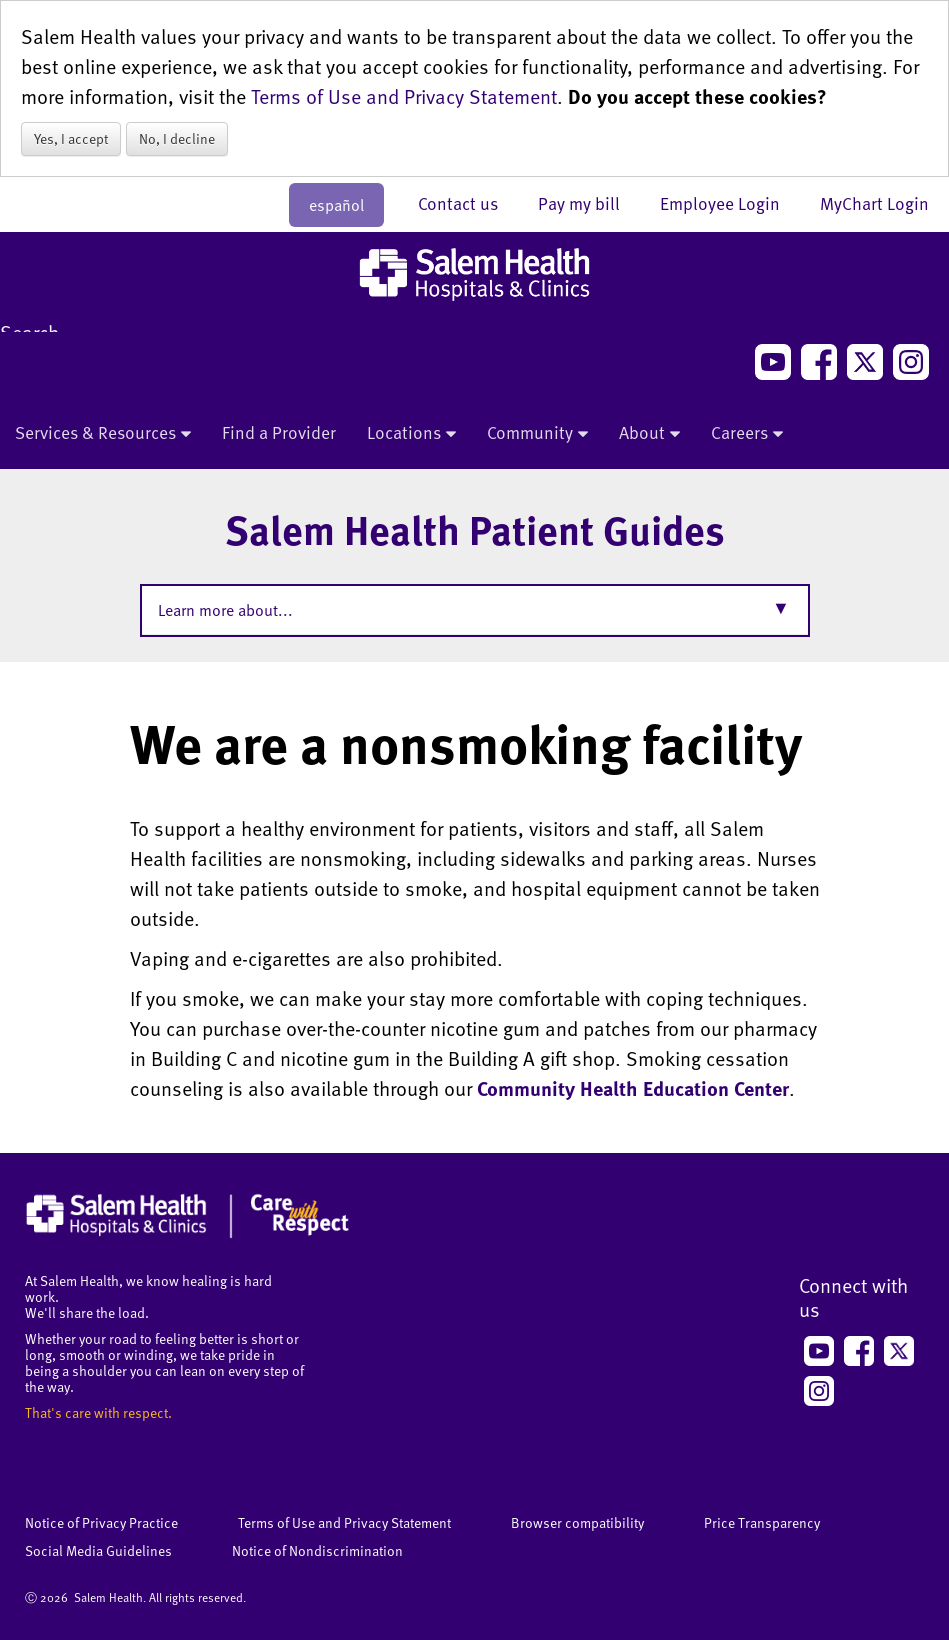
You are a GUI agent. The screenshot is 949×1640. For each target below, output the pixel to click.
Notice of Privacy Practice (101, 1522)
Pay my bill (589, 203)
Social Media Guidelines (98, 1550)
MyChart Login (874, 203)
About (649, 434)
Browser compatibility (577, 1522)
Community (537, 434)
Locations (411, 434)
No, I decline (177, 138)
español (336, 205)
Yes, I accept (71, 138)
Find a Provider (279, 432)
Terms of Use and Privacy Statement (404, 96)
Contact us (468, 203)
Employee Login (730, 203)
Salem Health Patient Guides (475, 529)
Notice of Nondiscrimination (317, 1550)
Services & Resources (103, 434)
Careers (747, 434)
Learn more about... (225, 610)
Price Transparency (762, 1522)
